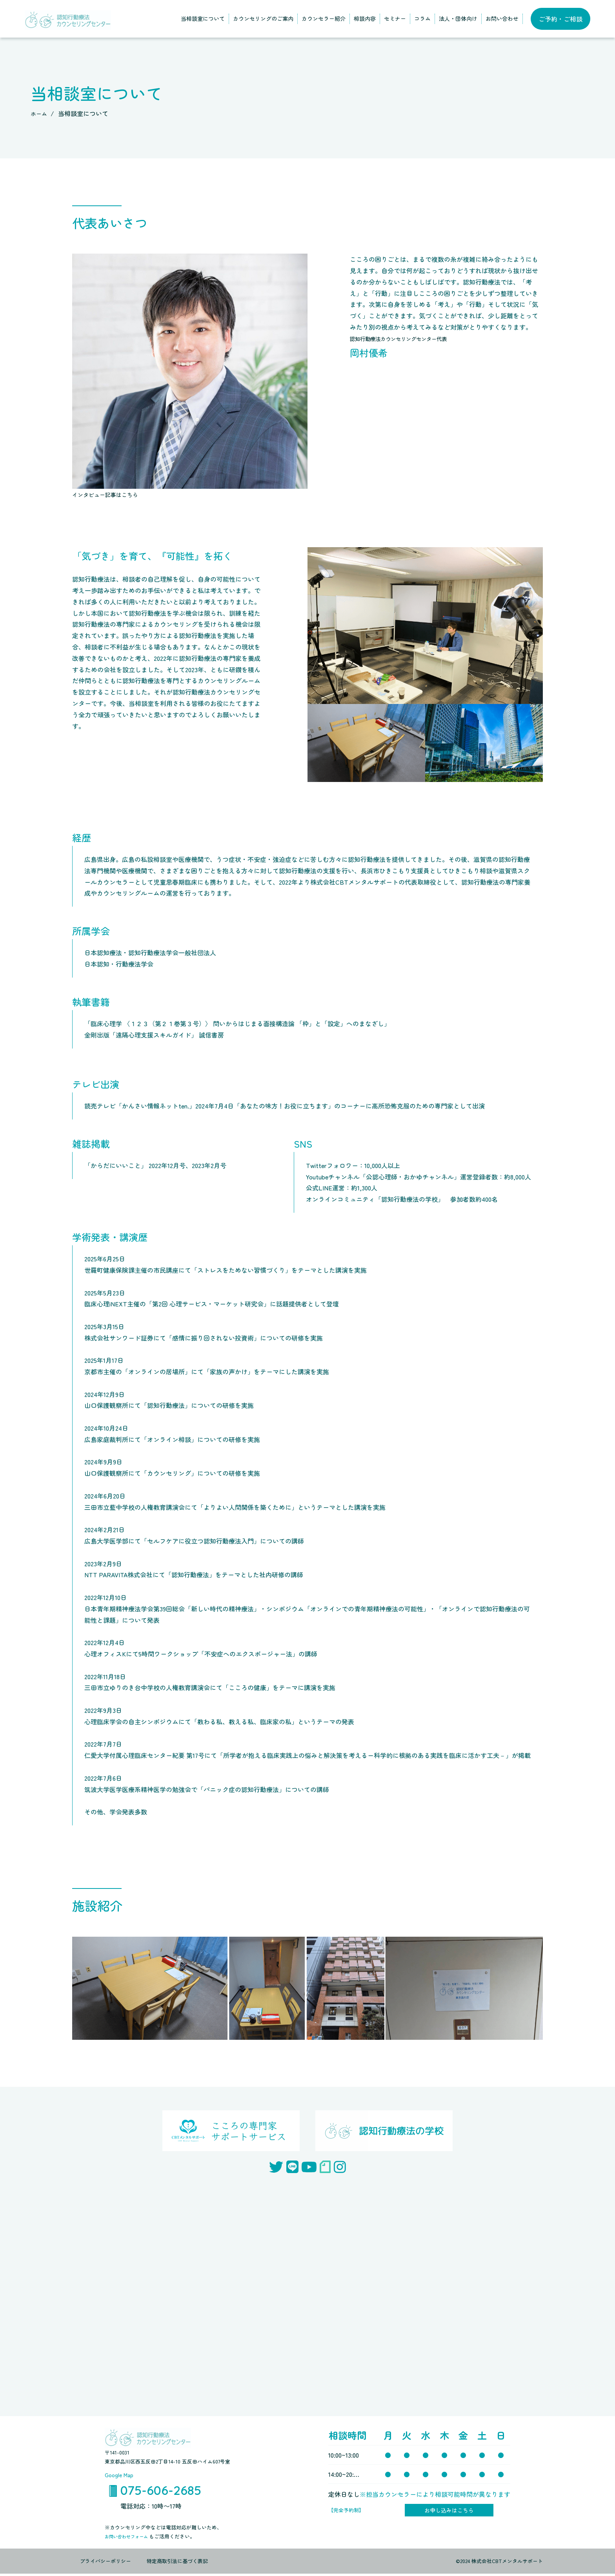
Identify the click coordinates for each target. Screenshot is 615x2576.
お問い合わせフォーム (131, 2539)
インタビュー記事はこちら (109, 494)
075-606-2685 (160, 2491)
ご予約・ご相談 (560, 19)
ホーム (40, 113)
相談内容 (365, 18)
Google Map (121, 2474)
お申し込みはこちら (449, 2511)
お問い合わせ (502, 18)
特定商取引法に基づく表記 (177, 2563)
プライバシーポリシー (105, 2563)
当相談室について (203, 18)
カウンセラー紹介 (324, 18)
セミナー (395, 18)
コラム (422, 18)
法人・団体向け (458, 18)
